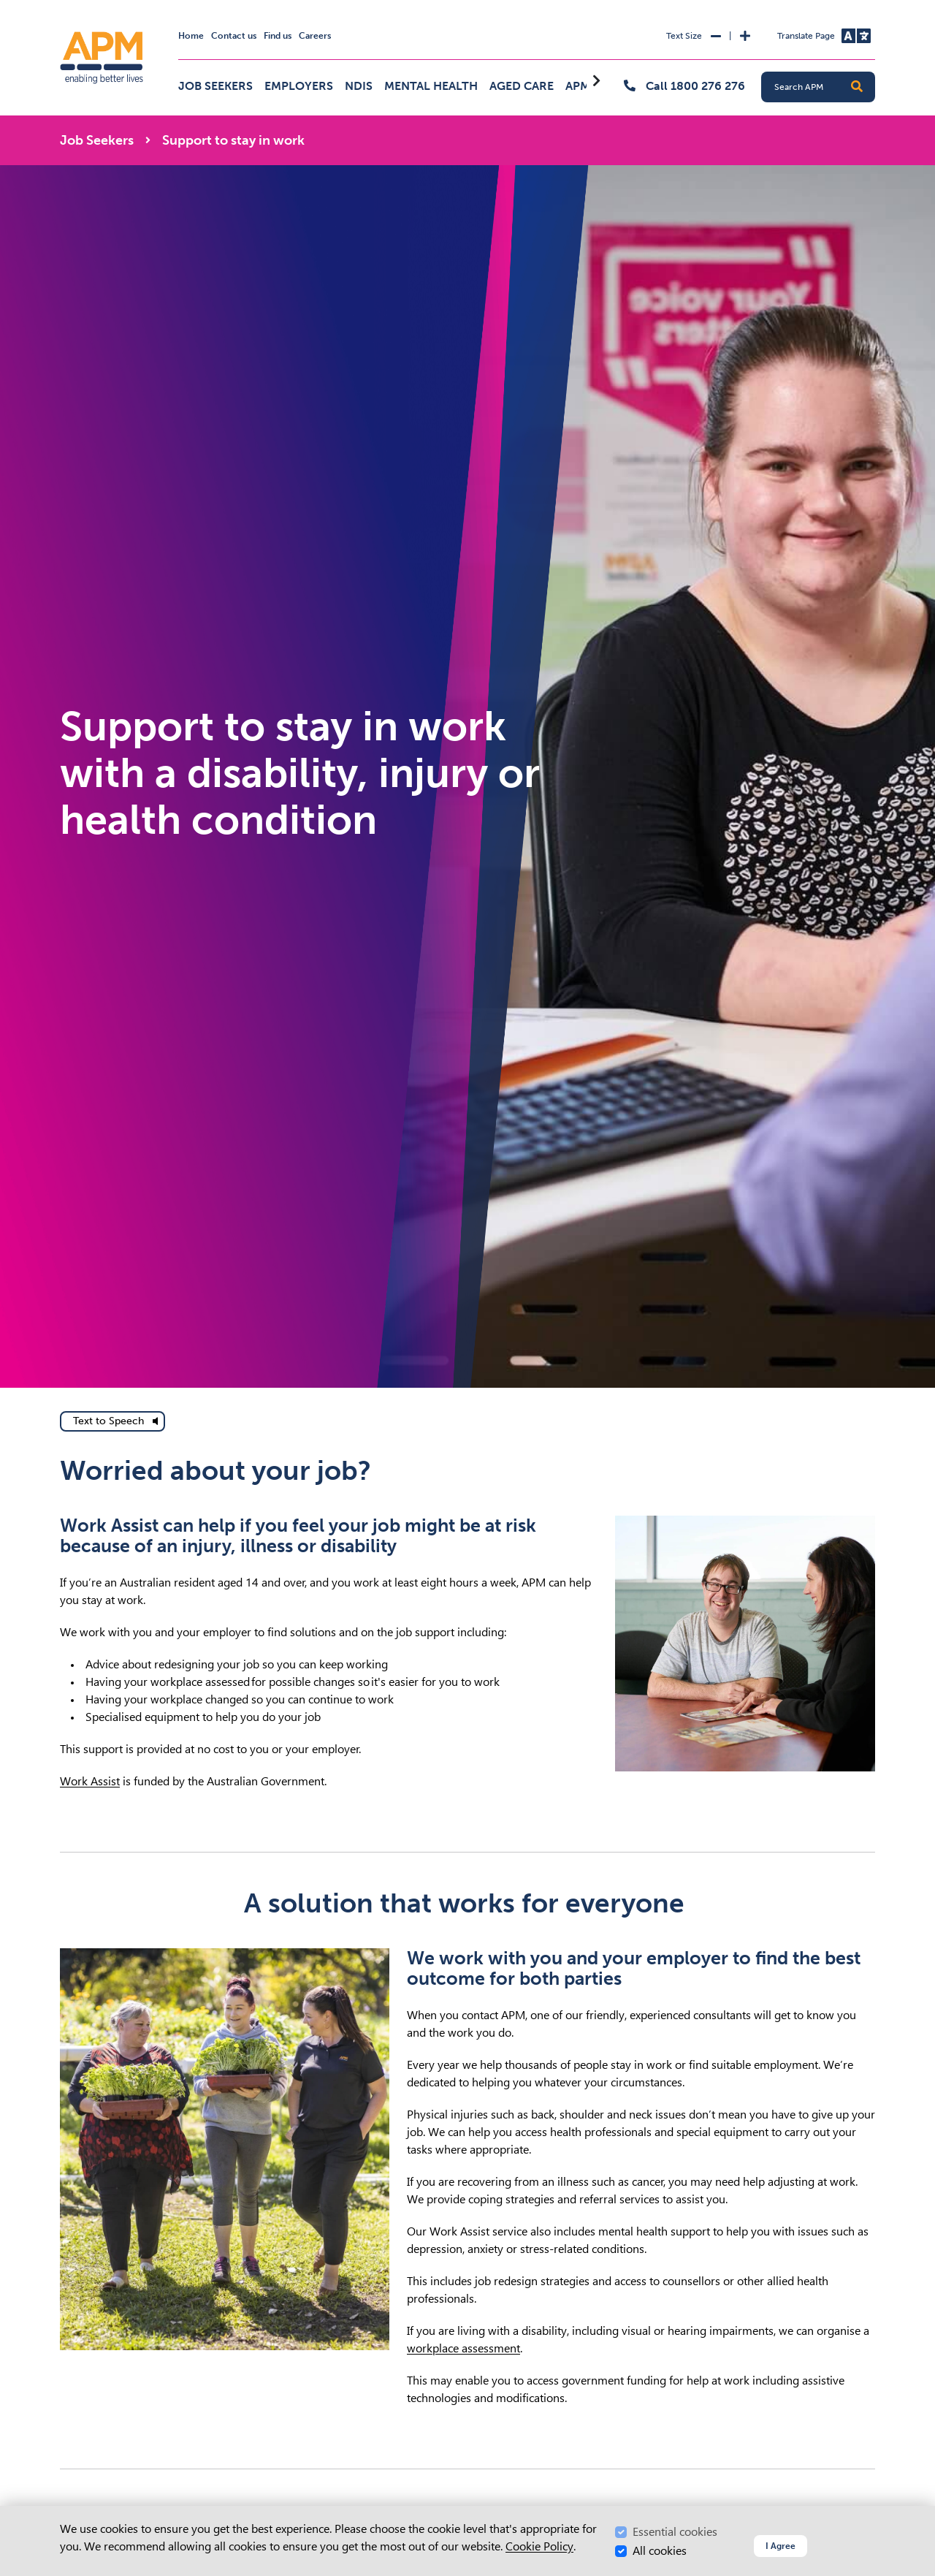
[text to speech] (112, 1421)
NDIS (359, 86)
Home (191, 36)
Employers (298, 86)
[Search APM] (824, 86)
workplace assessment (463, 2348)
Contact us (233, 36)
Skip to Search (57, 6)
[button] (856, 87)
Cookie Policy (539, 2546)
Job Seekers (215, 86)
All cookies (660, 2551)
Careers (315, 36)
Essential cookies (675, 2532)
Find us (277, 36)
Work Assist (90, 1781)
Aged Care (521, 86)
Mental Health (431, 86)
